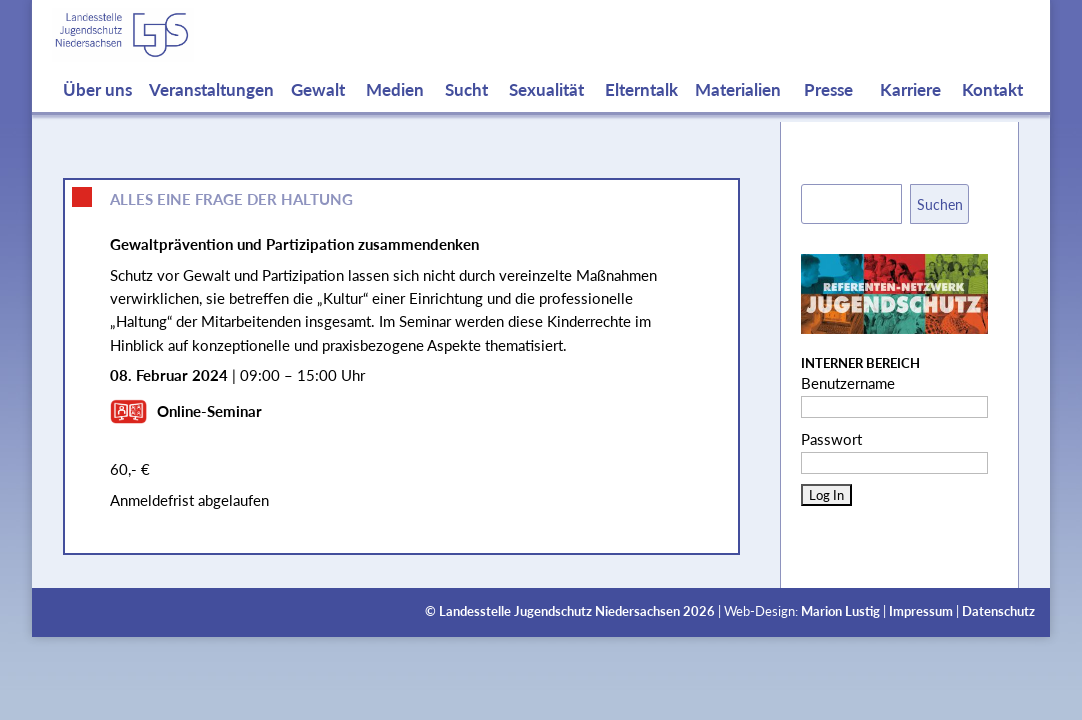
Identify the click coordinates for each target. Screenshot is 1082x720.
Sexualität (546, 110)
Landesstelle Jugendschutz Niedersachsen (559, 611)
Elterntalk (641, 110)
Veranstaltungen (211, 110)
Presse (828, 110)
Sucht (466, 110)
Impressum (921, 611)
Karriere (910, 110)
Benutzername (848, 383)
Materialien (738, 110)
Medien (395, 110)
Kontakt (992, 110)
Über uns (97, 110)
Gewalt (318, 110)
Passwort (831, 439)
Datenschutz (998, 611)
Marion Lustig (840, 611)
